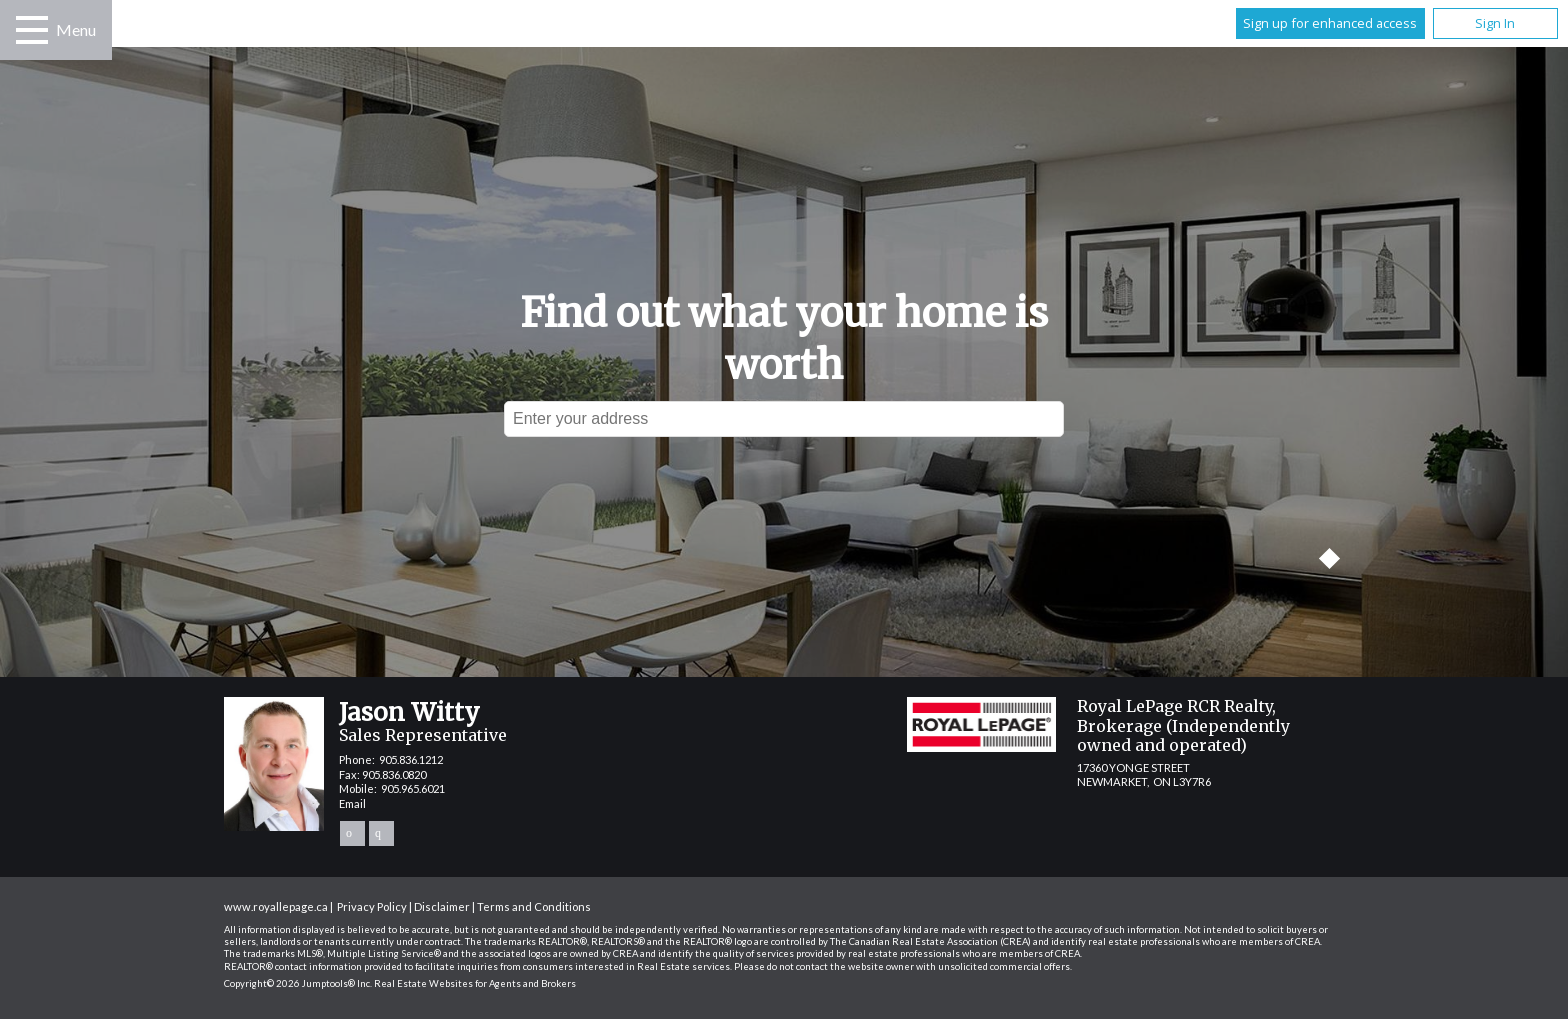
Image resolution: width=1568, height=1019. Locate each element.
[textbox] (784, 419)
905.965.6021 (413, 788)
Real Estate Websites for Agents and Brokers (475, 983)
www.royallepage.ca (276, 906)
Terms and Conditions (534, 906)
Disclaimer (442, 906)
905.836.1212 (411, 759)
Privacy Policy (372, 906)
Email (352, 803)
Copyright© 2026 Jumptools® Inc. (298, 983)
